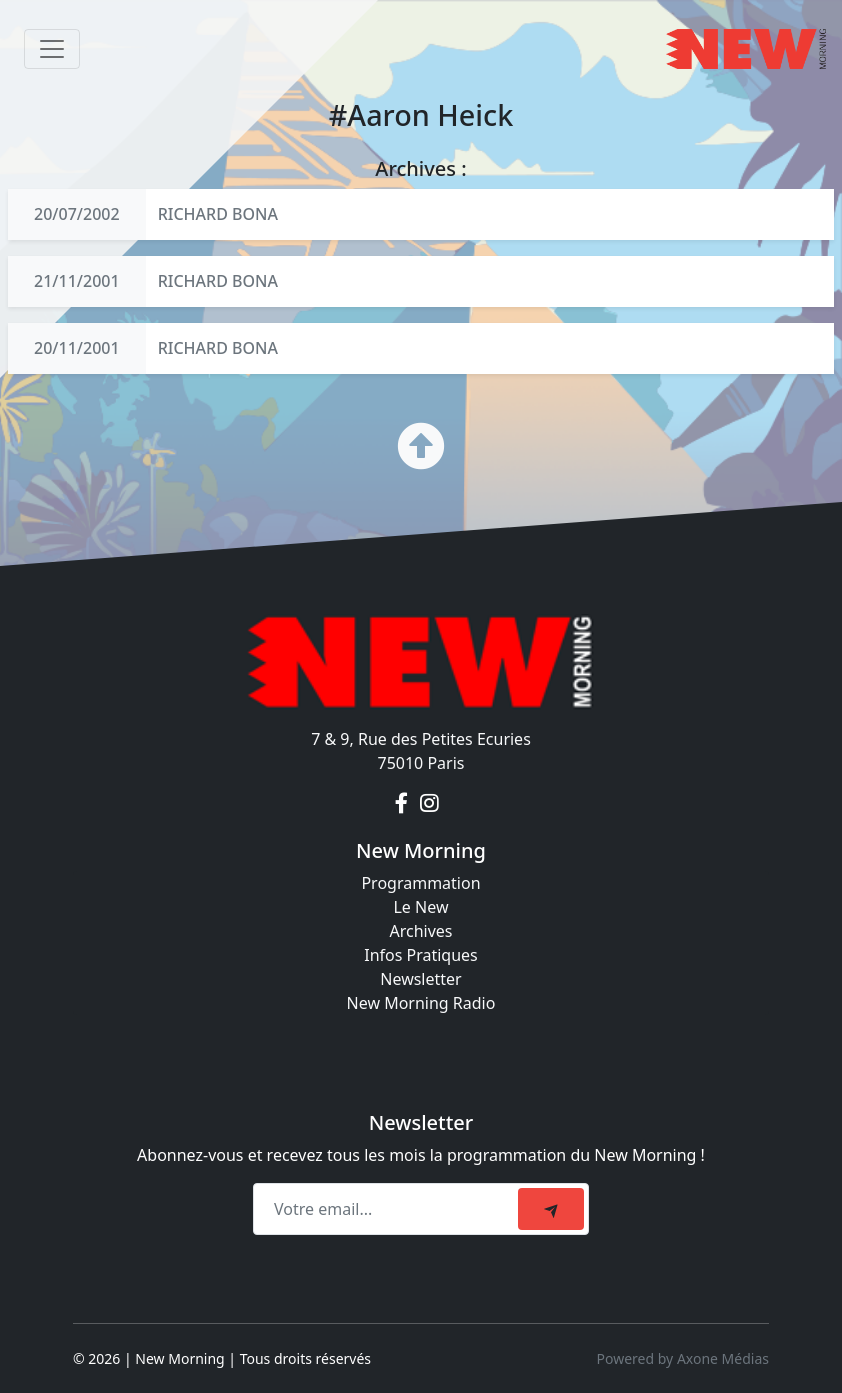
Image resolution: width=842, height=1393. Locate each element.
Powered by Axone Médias (683, 1358)
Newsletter (420, 979)
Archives (420, 931)
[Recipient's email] (388, 1209)
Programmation (420, 883)
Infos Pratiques (421, 955)
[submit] (551, 1209)
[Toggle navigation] (52, 49)
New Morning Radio (421, 1003)
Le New (420, 907)
